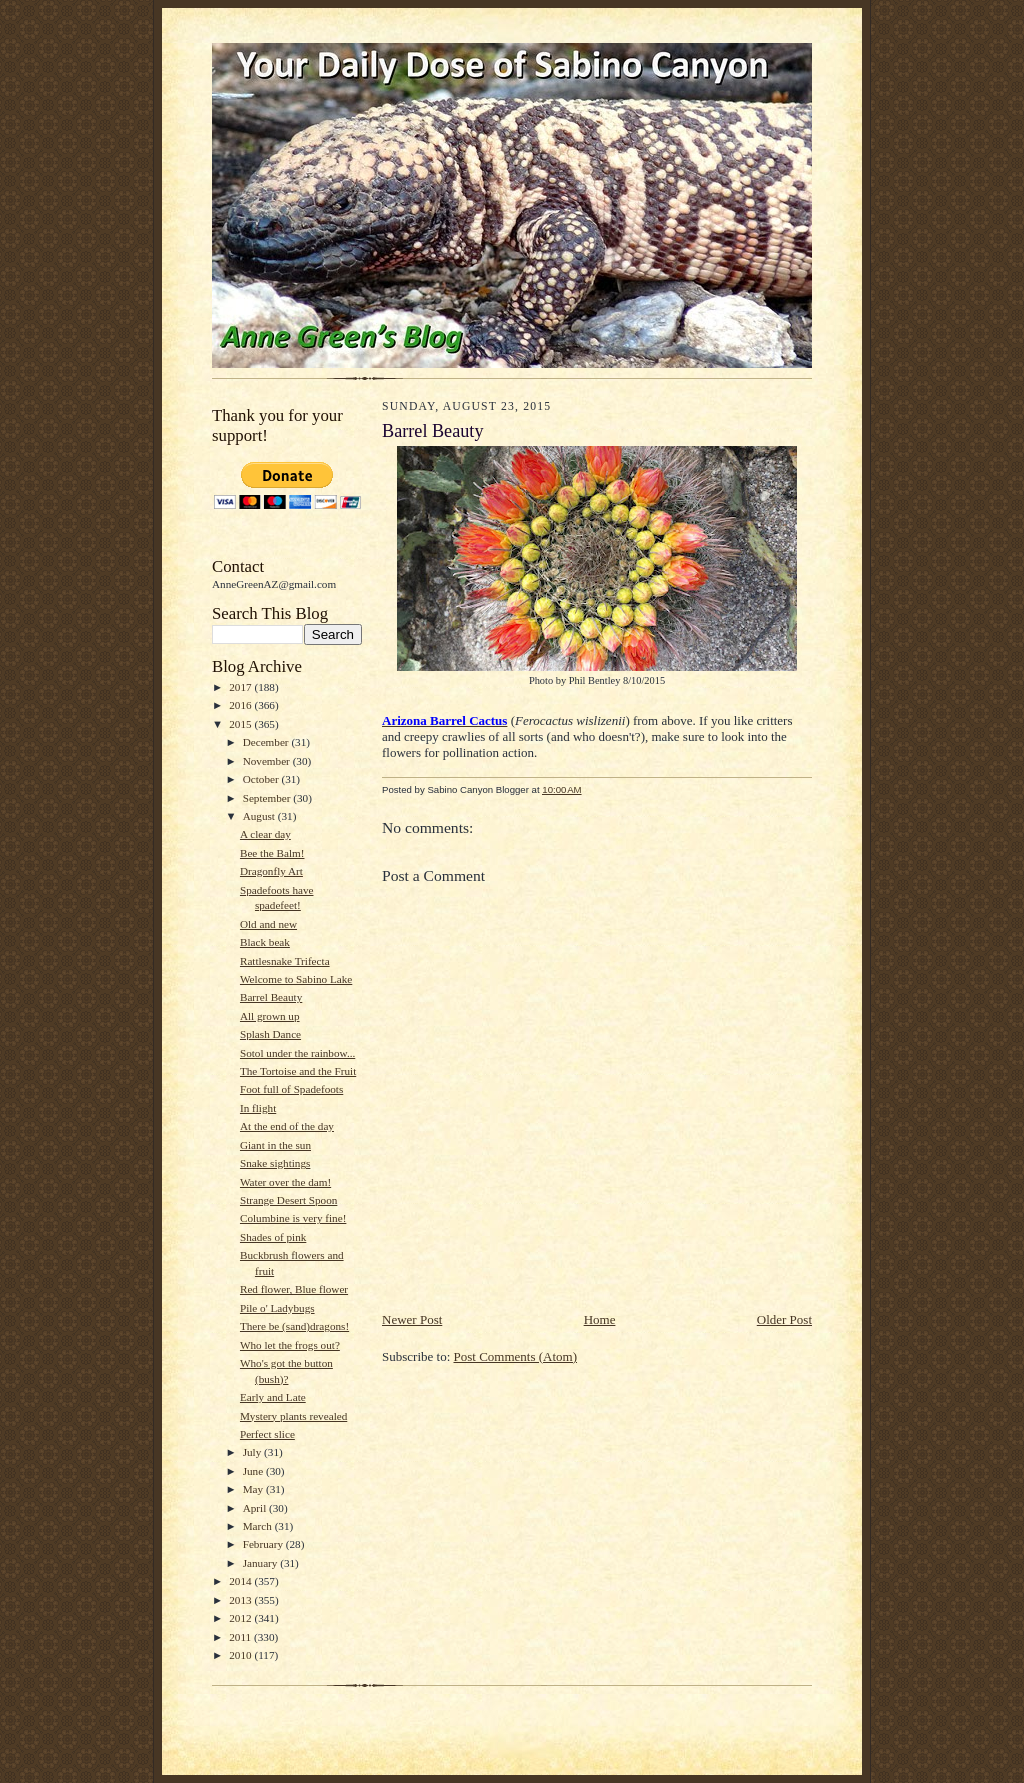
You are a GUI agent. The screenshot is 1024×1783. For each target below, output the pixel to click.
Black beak (265, 942)
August (260, 816)
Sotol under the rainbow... (297, 1053)
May (254, 1489)
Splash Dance (270, 1034)
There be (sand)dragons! (294, 1326)
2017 (241, 687)
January (262, 1563)
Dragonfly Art (271, 871)
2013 (241, 1600)
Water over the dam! (285, 1182)
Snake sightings (275, 1163)
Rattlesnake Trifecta (285, 961)
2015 (241, 724)
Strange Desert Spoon (288, 1200)
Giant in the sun (275, 1145)
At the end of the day (287, 1126)
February (264, 1544)
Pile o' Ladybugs (277, 1308)
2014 (241, 1581)
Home (600, 1319)
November (268, 761)
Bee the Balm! (272, 853)
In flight (258, 1108)
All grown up (270, 1016)
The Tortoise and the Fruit (298, 1071)
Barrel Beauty (271, 997)
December (267, 742)
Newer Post (412, 1319)
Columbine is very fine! (293, 1218)
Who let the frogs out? (290, 1345)
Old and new (268, 924)
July (253, 1452)
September (268, 798)
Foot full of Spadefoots (291, 1089)
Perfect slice (267, 1434)
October (262, 779)
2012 (241, 1618)
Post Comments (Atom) (516, 1356)
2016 (241, 705)
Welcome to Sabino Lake (296, 979)
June (254, 1471)
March (259, 1526)
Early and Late (273, 1397)
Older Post (784, 1319)
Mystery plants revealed (293, 1416)
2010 (241, 1655)
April (256, 1508)
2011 (241, 1637)
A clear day (265, 834)
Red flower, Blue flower (294, 1289)
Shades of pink (273, 1237)
